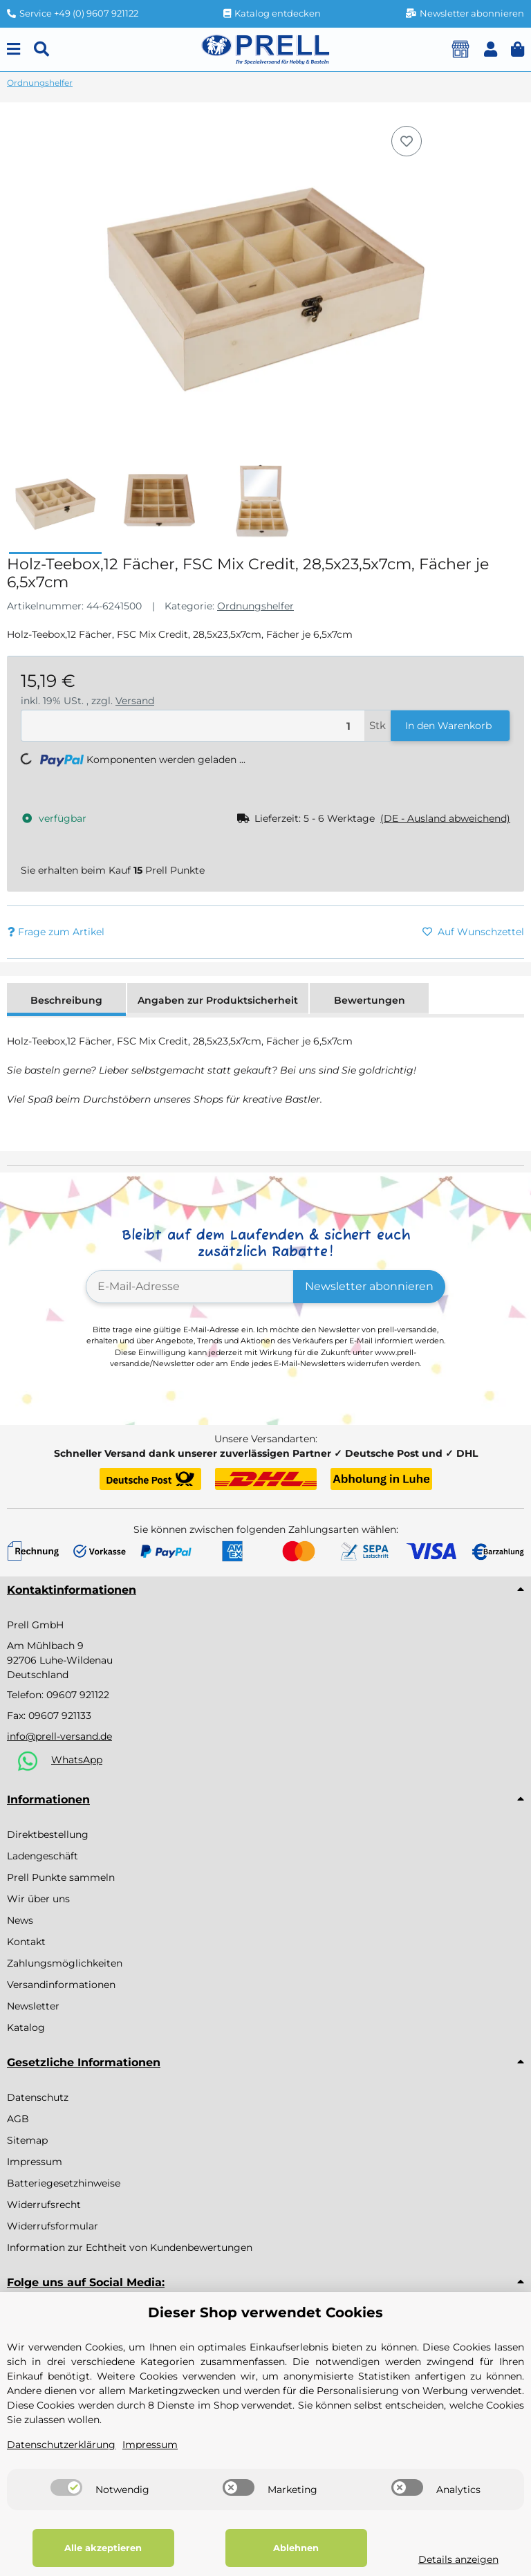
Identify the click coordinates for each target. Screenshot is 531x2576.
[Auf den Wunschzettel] (406, 141)
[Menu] (13, 49)
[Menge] (192, 726)
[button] (490, 49)
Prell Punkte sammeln (61, 1877)
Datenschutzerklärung (61, 2444)
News (20, 1920)
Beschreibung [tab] (66, 1000)
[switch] (66, 2487)
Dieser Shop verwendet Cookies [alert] (265, 2312)
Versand (134, 700)
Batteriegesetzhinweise (63, 2183)
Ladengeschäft (42, 1856)
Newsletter (33, 2006)
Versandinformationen (61, 1984)
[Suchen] (41, 49)
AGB (18, 2119)
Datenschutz (37, 2097)
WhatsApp (76, 1760)
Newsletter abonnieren (369, 1286)
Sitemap (27, 2140)
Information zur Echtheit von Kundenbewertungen (129, 2247)
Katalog (26, 2027)
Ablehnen (294, 2547)
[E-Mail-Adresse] (190, 1286)
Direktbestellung (47, 1834)
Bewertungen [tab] (369, 1000)
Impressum (34, 2161)
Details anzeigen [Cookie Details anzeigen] (457, 2559)
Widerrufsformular (52, 2226)
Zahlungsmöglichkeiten (64, 1963)
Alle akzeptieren (103, 2547)
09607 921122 (77, 1695)
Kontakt (26, 1941)
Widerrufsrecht (44, 2204)
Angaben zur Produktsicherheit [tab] (218, 1000)
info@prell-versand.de (59, 1736)
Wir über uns (38, 1899)
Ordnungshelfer (255, 606)
